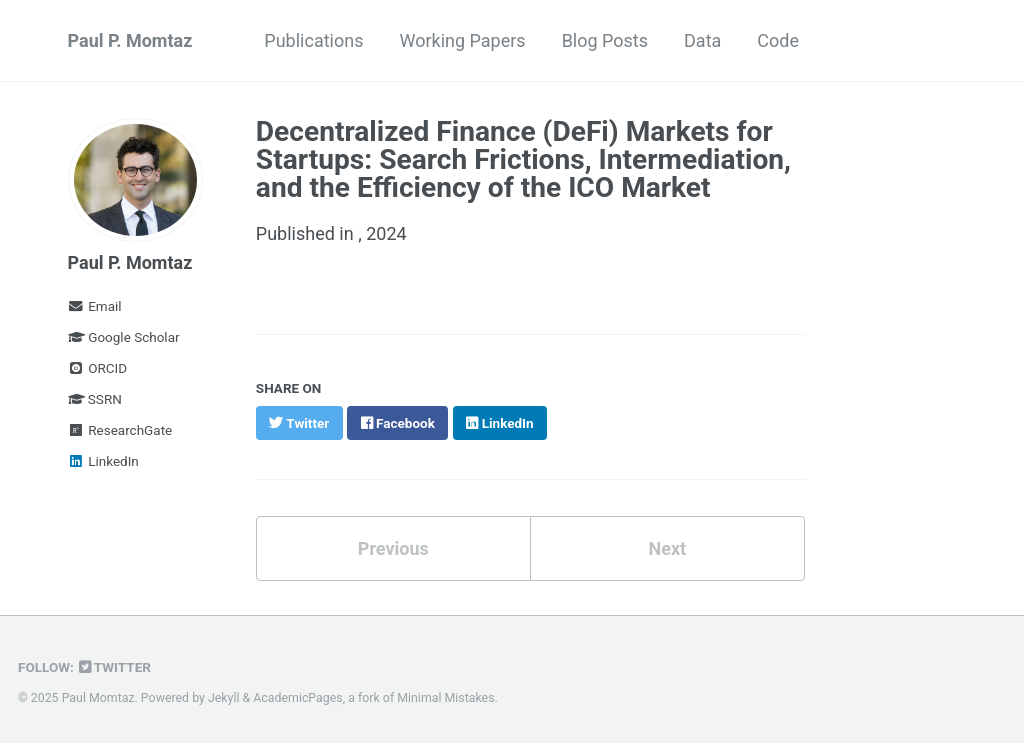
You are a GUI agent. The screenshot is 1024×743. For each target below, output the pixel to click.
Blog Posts (605, 40)
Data (702, 40)
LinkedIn (103, 461)
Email (95, 306)
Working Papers (462, 40)
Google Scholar (124, 337)
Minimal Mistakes (445, 698)
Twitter (115, 667)
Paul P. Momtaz (130, 40)
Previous (393, 548)
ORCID (98, 368)
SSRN (95, 399)
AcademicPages (297, 698)
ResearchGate (120, 430)
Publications (313, 40)
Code (778, 40)
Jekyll (224, 698)
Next (667, 548)
